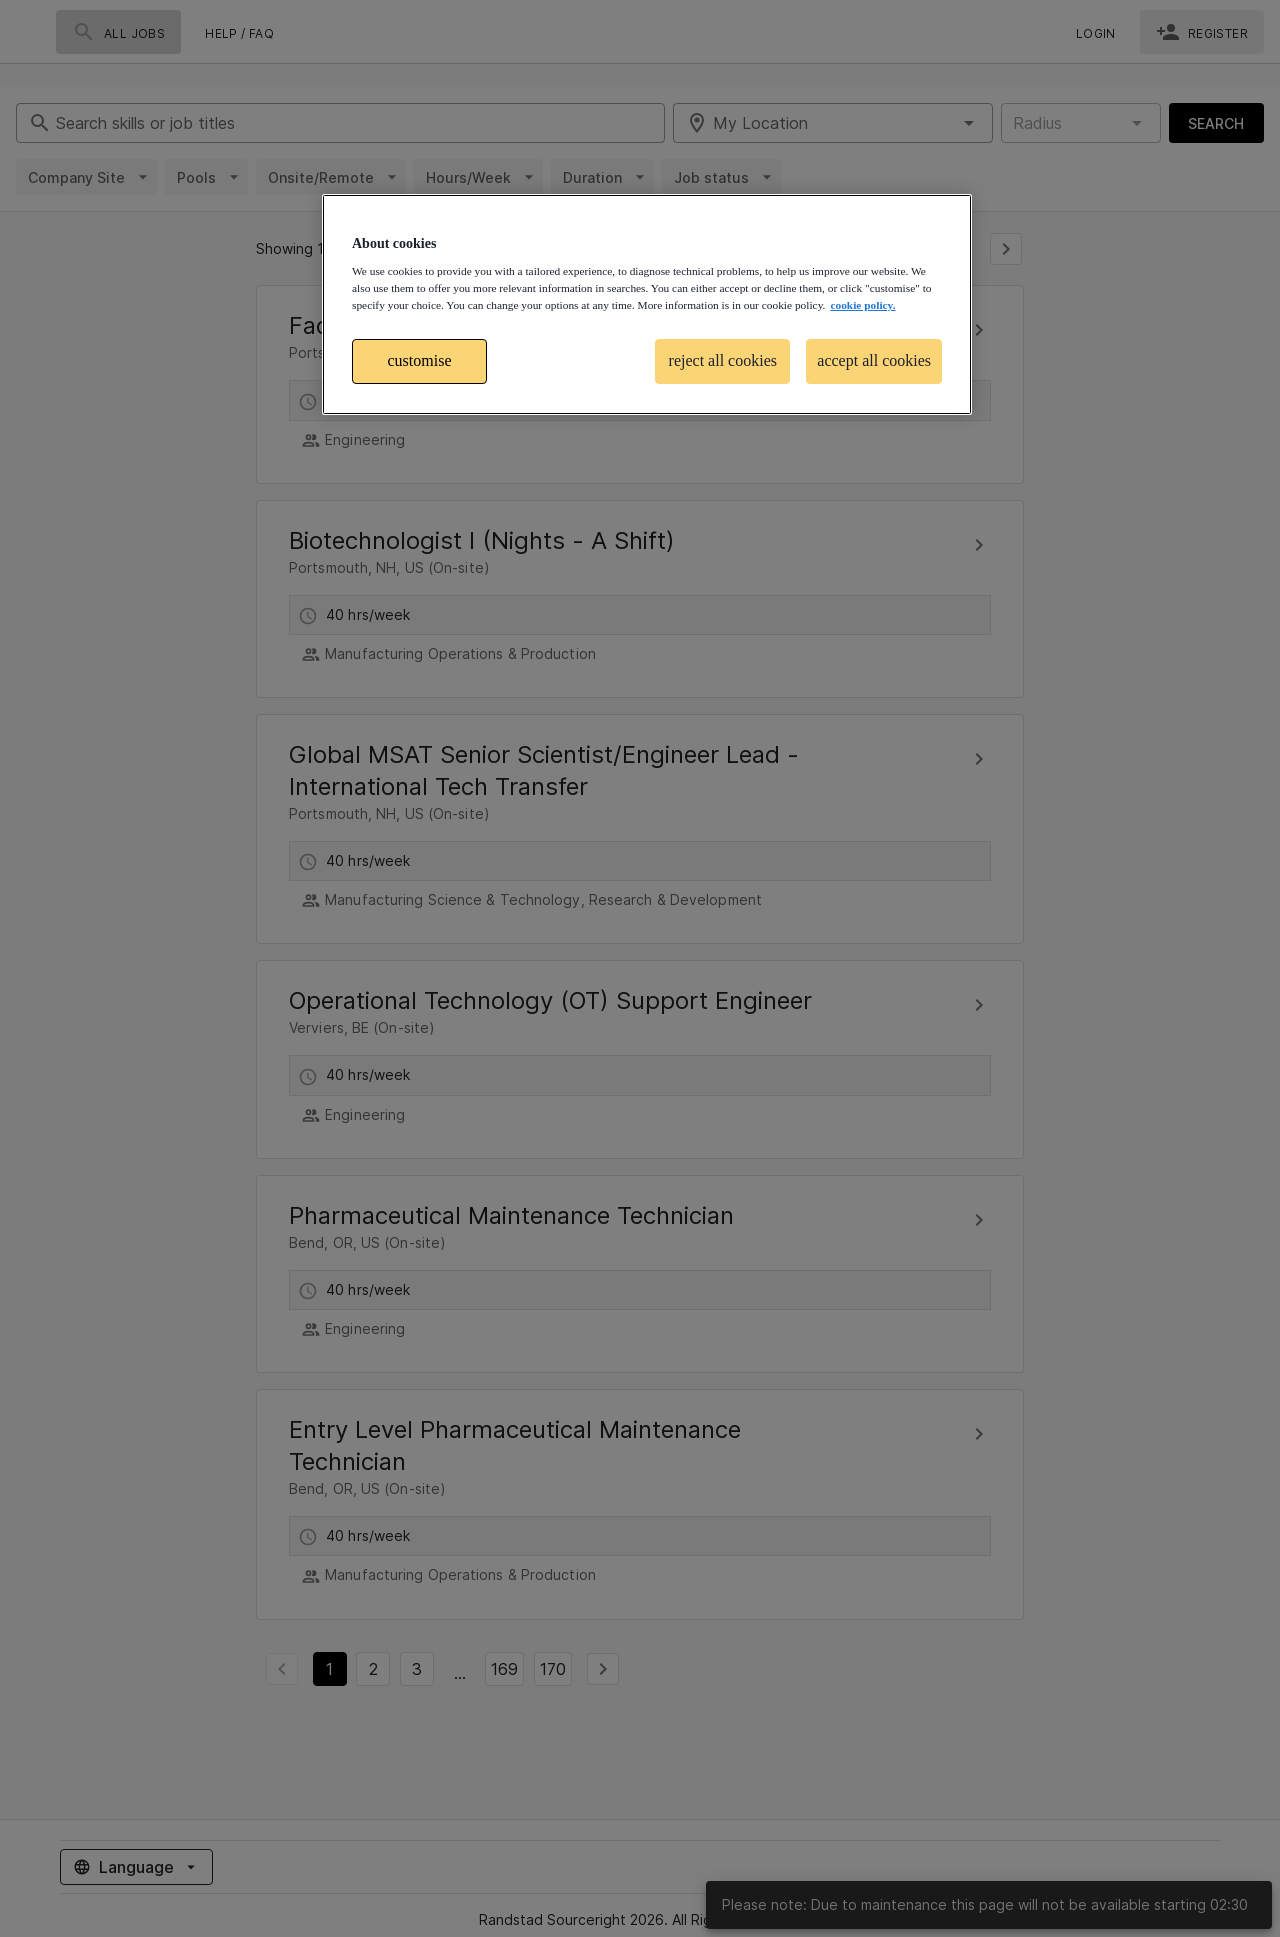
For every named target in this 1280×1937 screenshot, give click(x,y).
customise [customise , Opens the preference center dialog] (420, 360)
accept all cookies (874, 360)
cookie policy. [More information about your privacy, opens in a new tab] (862, 305)
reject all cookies (723, 360)
